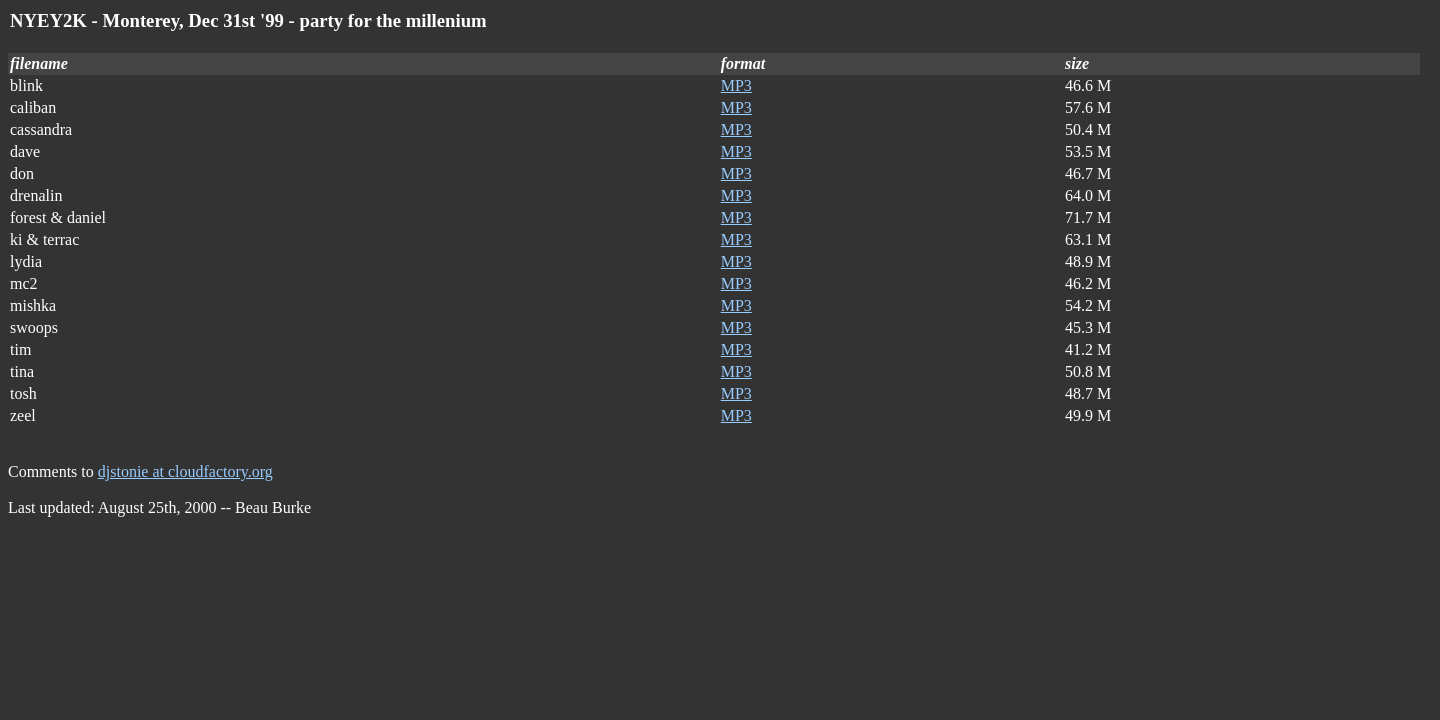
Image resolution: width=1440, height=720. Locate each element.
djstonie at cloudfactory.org (185, 471)
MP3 (736, 85)
